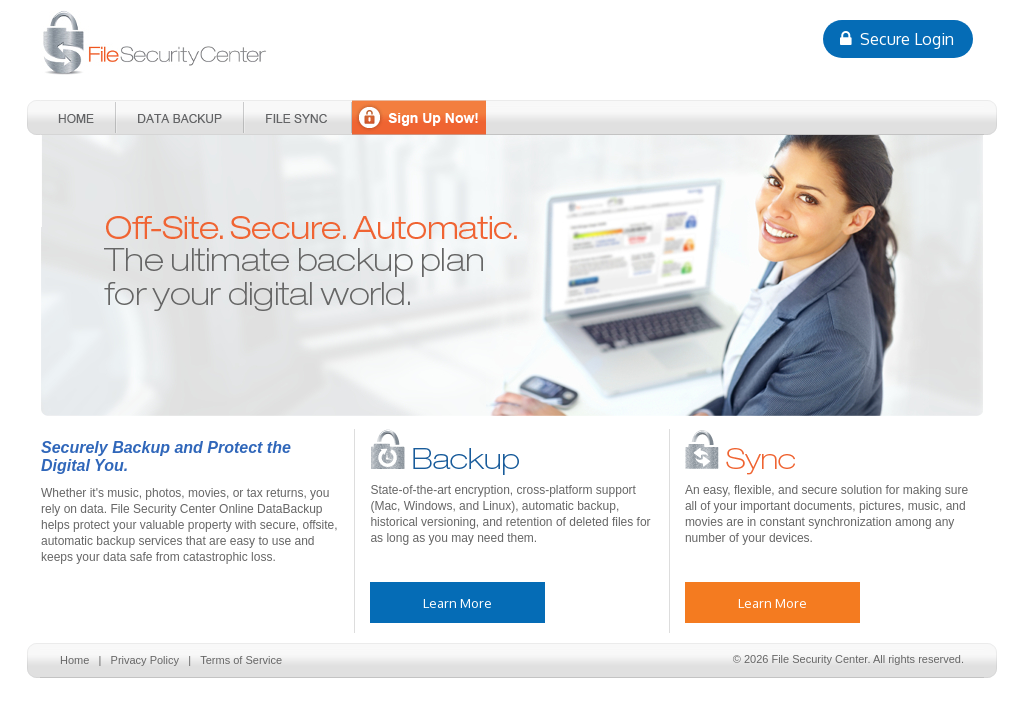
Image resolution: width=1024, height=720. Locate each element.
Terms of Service (241, 660)
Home (74, 660)
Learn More (457, 602)
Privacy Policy (145, 660)
